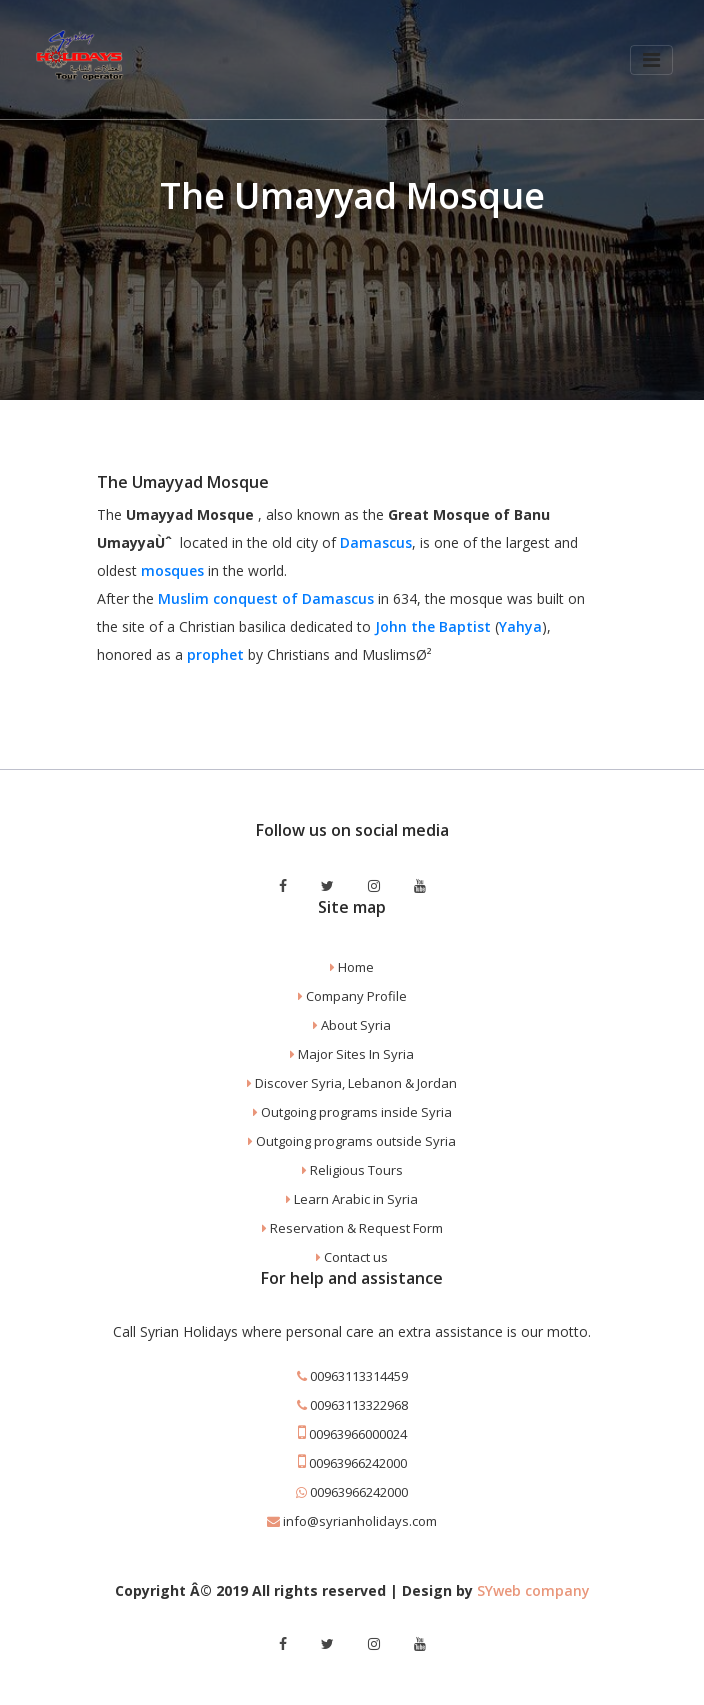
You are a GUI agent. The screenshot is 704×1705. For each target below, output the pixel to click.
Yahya (520, 626)
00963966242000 (352, 1463)
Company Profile (352, 996)
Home (352, 967)
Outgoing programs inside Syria (352, 1112)
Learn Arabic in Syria (352, 1199)
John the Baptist (433, 626)
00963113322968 (352, 1405)
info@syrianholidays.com (352, 1521)
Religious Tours (352, 1170)
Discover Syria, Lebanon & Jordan (352, 1083)
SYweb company (533, 1590)
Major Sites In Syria (352, 1054)
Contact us (352, 1257)
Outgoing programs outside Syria (352, 1141)
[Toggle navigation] (650, 61)
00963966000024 (352, 1434)
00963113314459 (352, 1376)
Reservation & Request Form (352, 1228)
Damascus (376, 542)
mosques (172, 570)
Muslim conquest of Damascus (266, 598)
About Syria (352, 1025)
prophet (215, 654)
